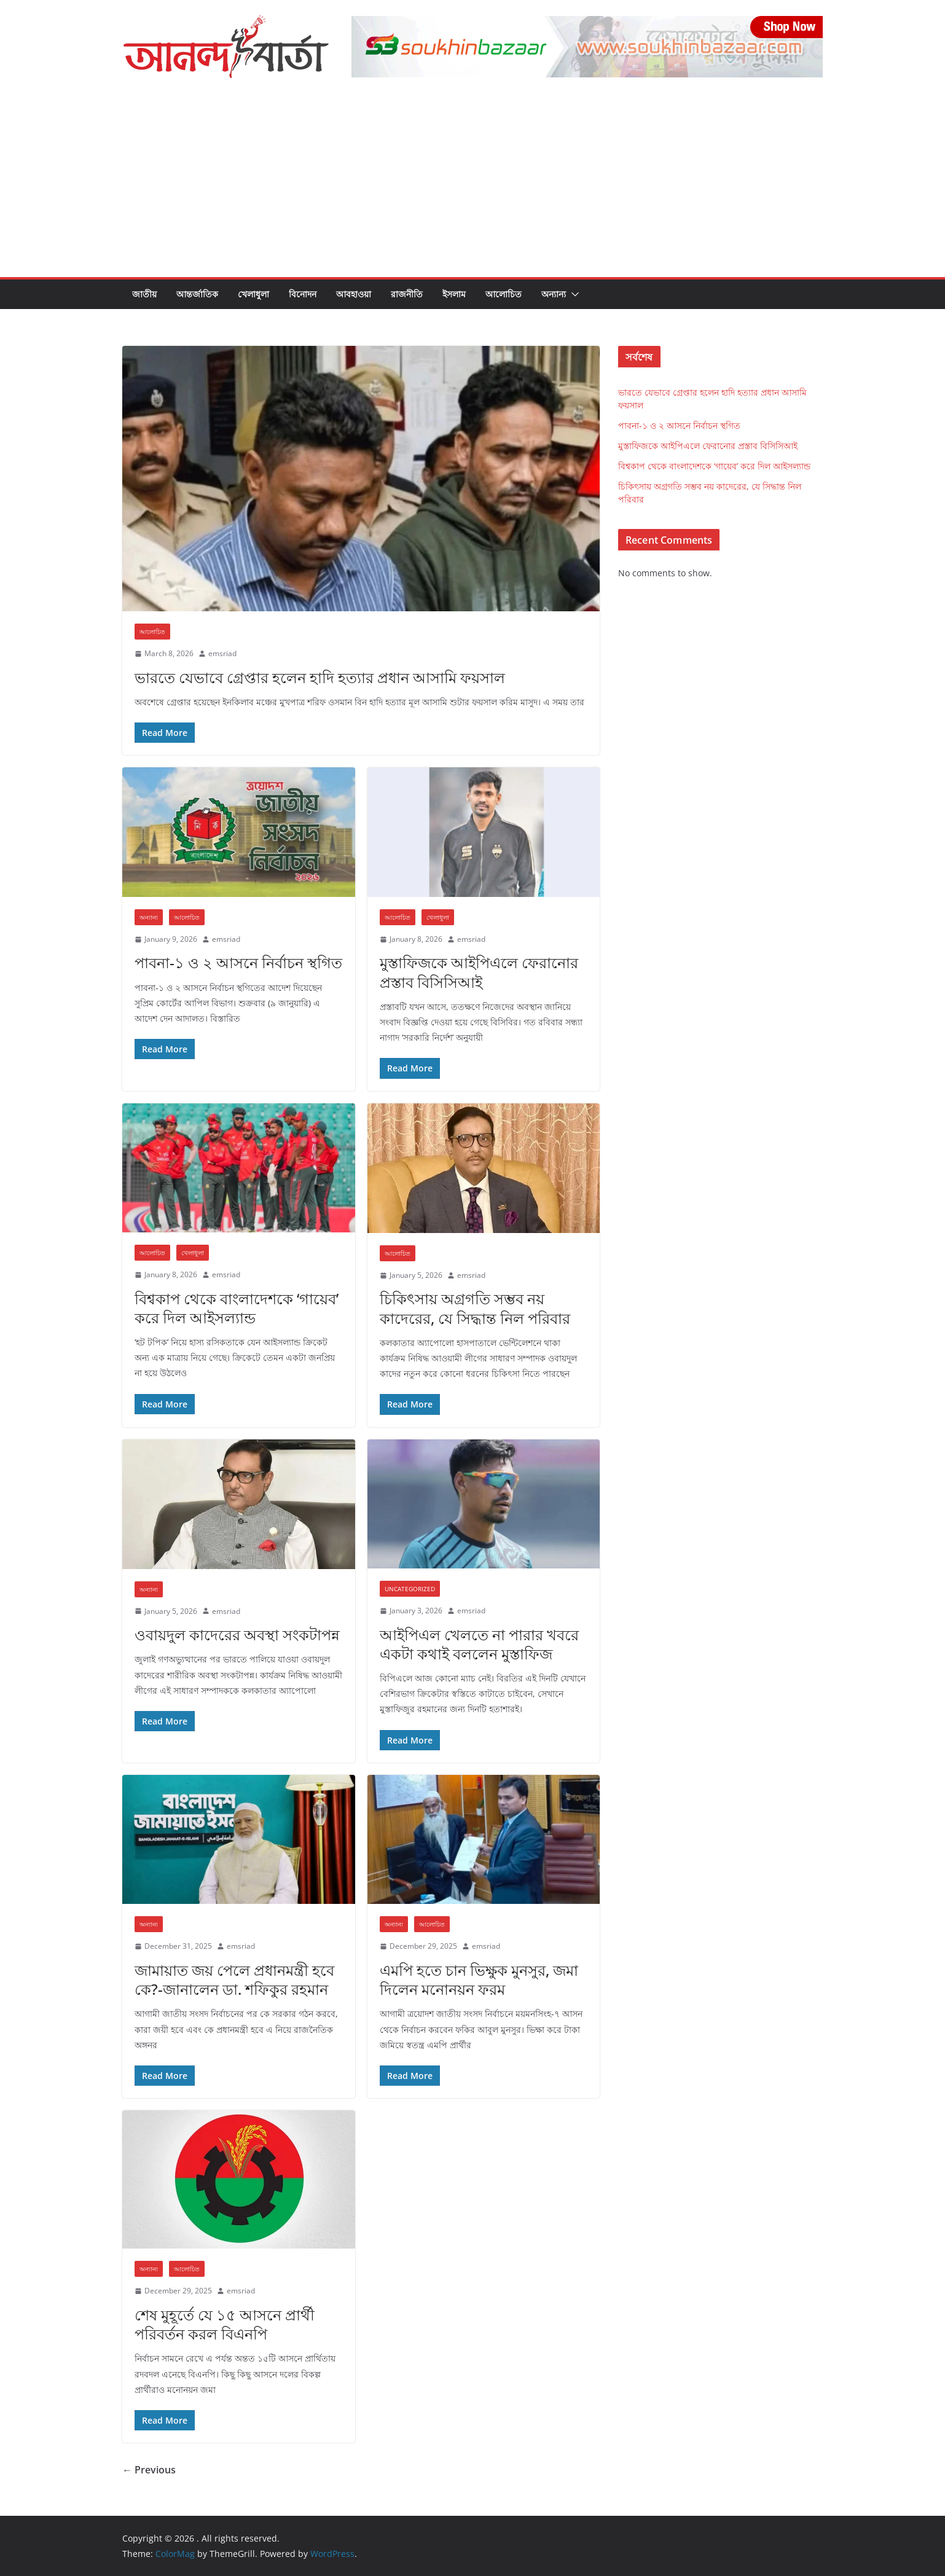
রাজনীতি (407, 294)
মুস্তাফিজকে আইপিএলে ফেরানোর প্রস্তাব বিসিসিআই (479, 972)
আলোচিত (503, 294)
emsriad (222, 653)
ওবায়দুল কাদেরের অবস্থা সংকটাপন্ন (237, 1634)
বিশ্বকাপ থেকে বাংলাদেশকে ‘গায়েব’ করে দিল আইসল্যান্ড (237, 1308)
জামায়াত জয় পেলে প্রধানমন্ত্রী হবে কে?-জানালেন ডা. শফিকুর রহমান (234, 1979)
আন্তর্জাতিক (197, 294)
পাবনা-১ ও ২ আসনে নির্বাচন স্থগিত (238, 962)
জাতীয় (144, 294)
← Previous (149, 2469)
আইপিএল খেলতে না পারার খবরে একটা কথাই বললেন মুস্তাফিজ (479, 1644)
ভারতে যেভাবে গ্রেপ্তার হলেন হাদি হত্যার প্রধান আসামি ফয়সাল (320, 677)
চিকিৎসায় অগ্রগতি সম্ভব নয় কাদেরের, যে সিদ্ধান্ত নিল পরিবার (475, 1308)
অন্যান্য (553, 294)
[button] (572, 294)
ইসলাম (454, 294)
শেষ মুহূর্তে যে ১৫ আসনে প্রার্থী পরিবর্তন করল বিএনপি (225, 2324)
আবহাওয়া (353, 294)
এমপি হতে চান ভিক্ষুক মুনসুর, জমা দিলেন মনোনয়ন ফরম (479, 1979)
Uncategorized (410, 1588)
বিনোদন (302, 294)
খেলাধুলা (253, 294)
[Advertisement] (472, 185)
